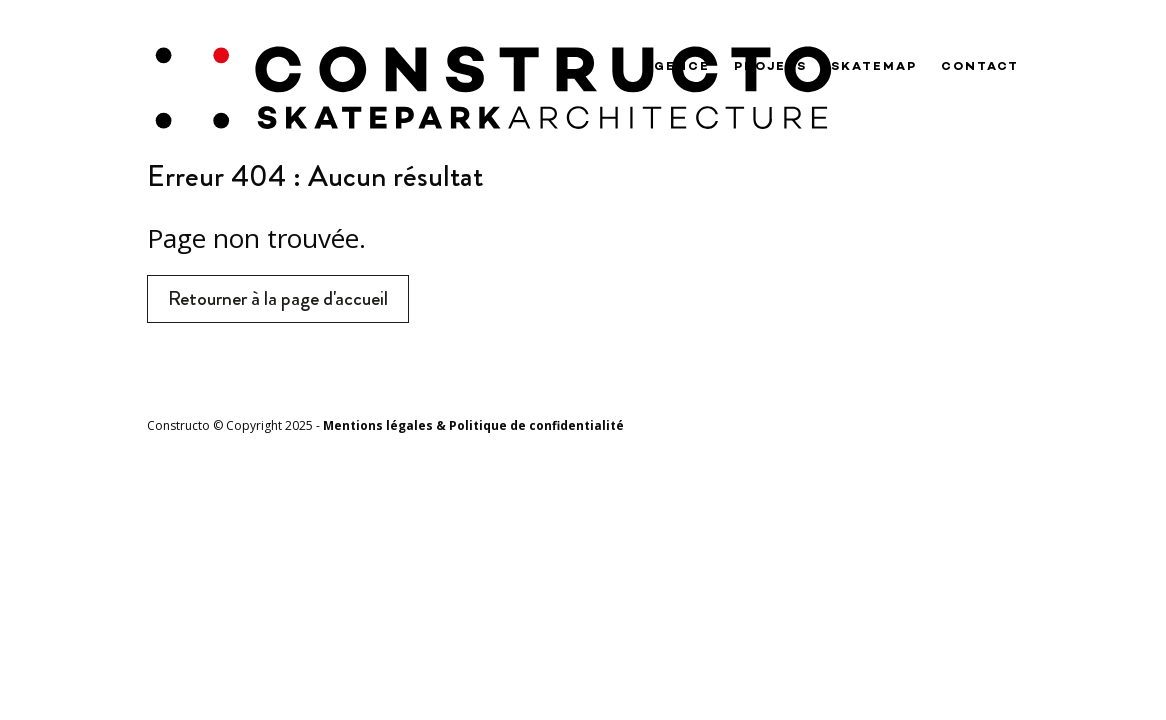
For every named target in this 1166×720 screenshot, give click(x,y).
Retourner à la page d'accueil (278, 298)
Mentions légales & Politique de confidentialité (473, 425)
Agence (677, 67)
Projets (770, 67)
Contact (980, 67)
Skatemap (874, 67)
